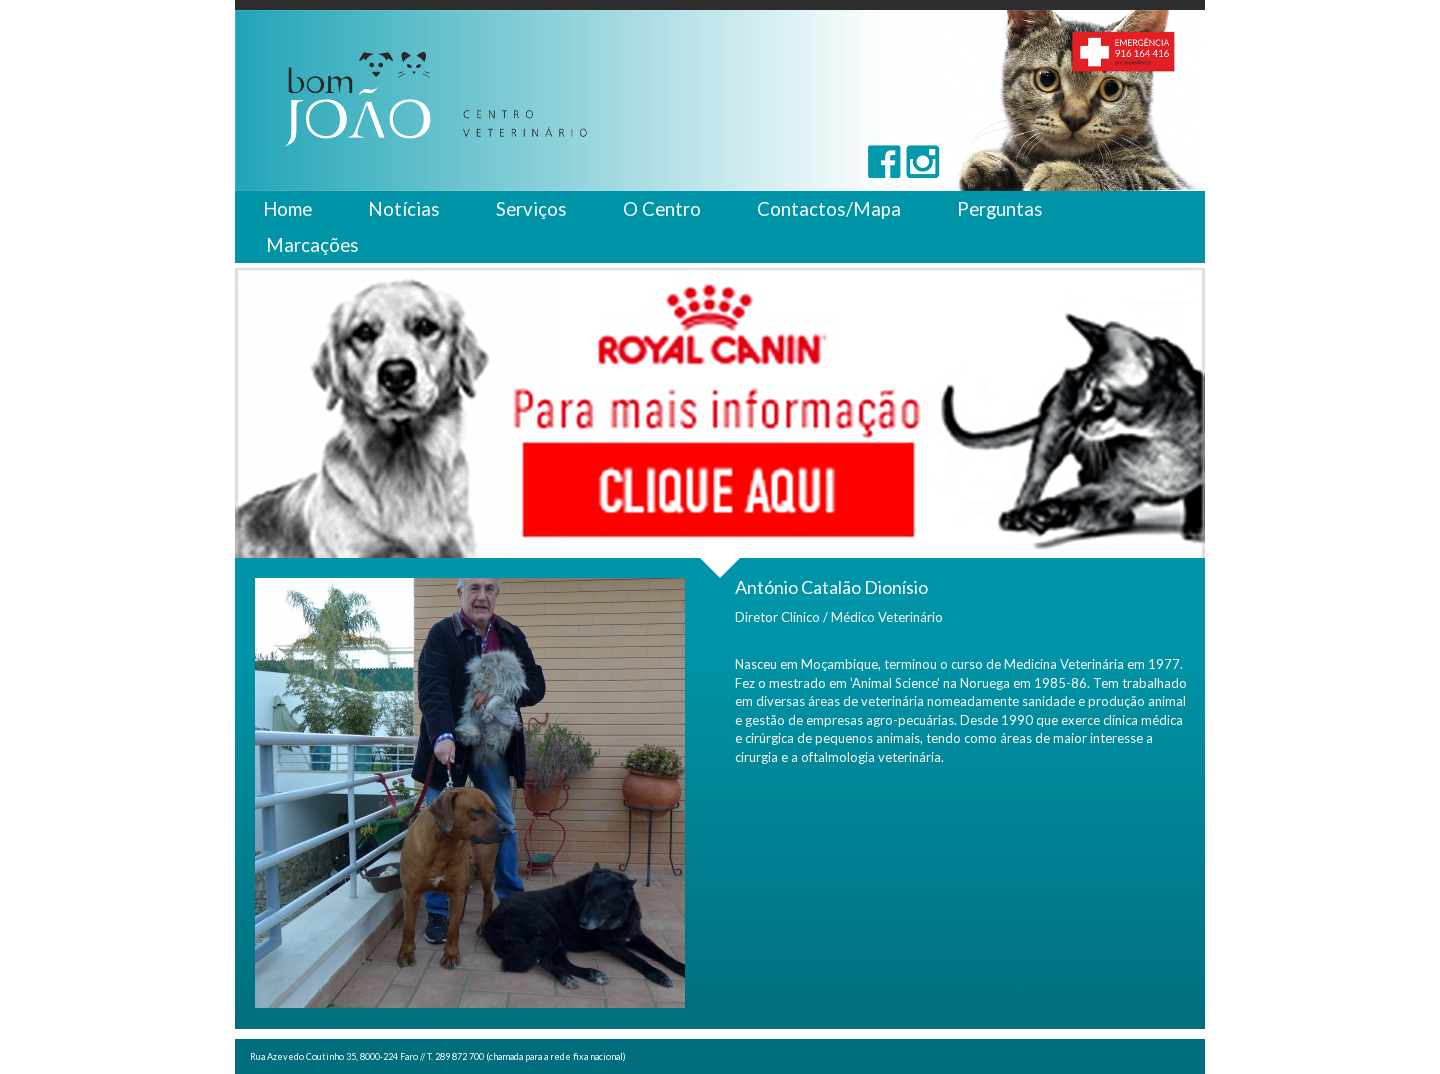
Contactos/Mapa (829, 209)
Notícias (404, 209)
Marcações (312, 245)
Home (287, 209)
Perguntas (1000, 209)
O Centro (662, 209)
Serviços (531, 209)
